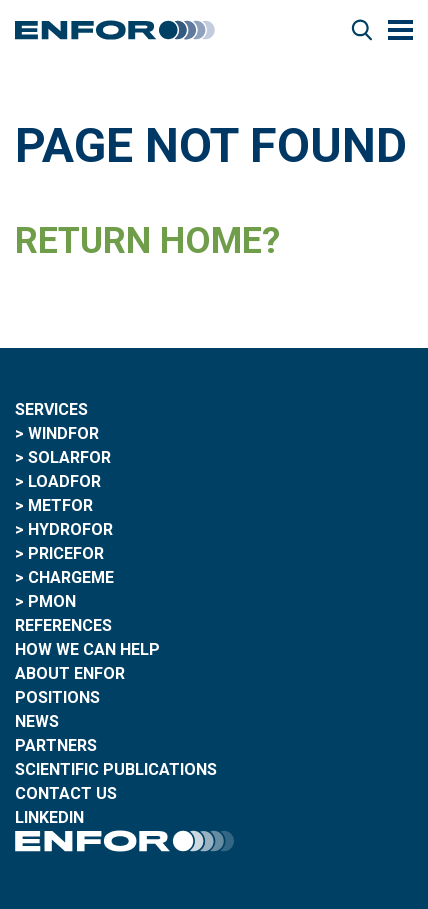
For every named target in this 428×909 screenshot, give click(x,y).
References (63, 625)
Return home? (147, 241)
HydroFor (70, 529)
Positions (57, 697)
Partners (56, 745)
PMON (52, 601)
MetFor (60, 505)
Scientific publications (116, 769)
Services (51, 409)
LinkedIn (49, 817)
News (37, 721)
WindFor (63, 433)
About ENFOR (70, 673)
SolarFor (69, 457)
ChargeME (71, 577)
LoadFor (64, 481)
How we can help (87, 649)
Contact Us (66, 793)
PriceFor (66, 553)
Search (362, 30)
